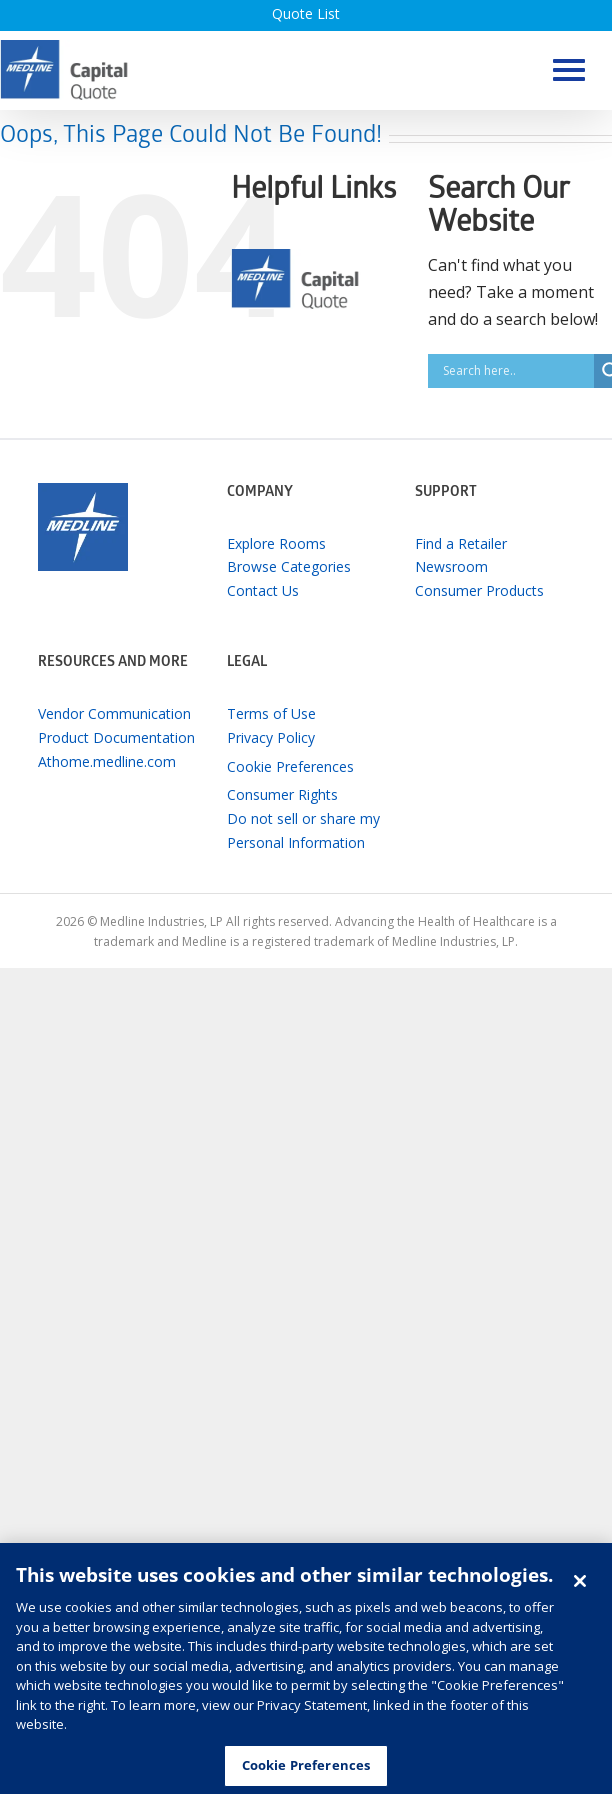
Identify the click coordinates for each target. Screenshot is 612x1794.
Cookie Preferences (290, 766)
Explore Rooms (276, 543)
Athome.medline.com (107, 761)
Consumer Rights (282, 794)
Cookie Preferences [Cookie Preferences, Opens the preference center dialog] (306, 1771)
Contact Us (263, 590)
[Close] (580, 1586)
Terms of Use (271, 713)
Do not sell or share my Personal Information (303, 830)
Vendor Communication (114, 713)
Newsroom (451, 566)
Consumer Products (479, 590)
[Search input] (516, 371)
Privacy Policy (271, 737)
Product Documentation (116, 737)
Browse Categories (289, 566)
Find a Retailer (461, 543)
